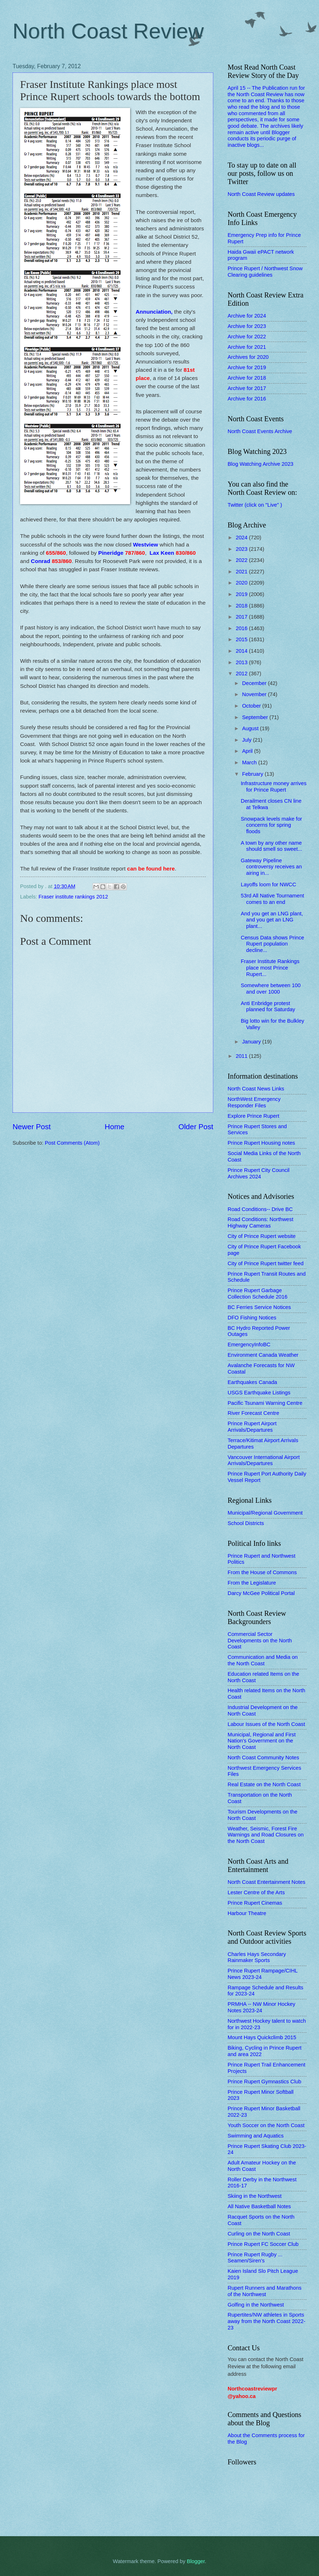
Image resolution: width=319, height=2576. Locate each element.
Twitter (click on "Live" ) (255, 505)
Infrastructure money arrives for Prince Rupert (273, 786)
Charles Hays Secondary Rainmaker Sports (257, 1957)
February (253, 774)
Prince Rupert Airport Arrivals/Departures (252, 1427)
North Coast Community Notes (263, 1757)
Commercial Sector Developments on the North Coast (260, 1640)
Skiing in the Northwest (255, 2196)
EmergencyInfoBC (249, 1344)
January (252, 1042)
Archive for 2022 (247, 336)
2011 (242, 1056)
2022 (242, 560)
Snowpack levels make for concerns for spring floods (271, 825)
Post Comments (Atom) (72, 1143)
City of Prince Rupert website (262, 1236)
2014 (242, 651)
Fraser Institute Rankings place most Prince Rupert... (270, 967)
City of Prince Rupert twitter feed (266, 1263)
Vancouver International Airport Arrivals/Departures (264, 1460)
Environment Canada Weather (263, 1355)
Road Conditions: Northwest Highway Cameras (260, 1222)
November (255, 694)
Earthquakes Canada (252, 1382)
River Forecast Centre (253, 1413)
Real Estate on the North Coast (264, 1784)
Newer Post (32, 1126)
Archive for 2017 (247, 388)
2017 (242, 617)
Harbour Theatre (247, 1913)
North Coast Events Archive (260, 431)
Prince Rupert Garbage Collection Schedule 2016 (257, 1293)
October (252, 706)
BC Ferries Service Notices (259, 1307)
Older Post (195, 1126)
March (250, 762)
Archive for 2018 (247, 378)
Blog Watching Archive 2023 (261, 464)
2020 (242, 583)
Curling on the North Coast (259, 2234)
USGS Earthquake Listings (259, 1392)
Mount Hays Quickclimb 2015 (262, 2037)
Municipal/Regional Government (265, 1513)
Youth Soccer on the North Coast (266, 2125)
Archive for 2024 (247, 316)
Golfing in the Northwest (256, 2305)
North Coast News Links (256, 1089)
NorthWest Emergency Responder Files (254, 1102)
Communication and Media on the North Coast (263, 1660)
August (251, 728)
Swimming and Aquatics (256, 2136)
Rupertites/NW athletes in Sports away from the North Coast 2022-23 (266, 2321)
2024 (242, 537)
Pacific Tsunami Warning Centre (265, 1403)
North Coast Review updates (261, 194)
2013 (242, 662)
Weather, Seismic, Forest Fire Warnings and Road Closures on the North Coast (266, 1835)
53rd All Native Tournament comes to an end (272, 899)
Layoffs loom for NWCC (268, 884)
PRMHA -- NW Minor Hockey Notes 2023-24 (261, 2007)
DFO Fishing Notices (252, 1317)
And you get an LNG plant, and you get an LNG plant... (272, 920)
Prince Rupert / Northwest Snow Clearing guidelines (265, 272)
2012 (242, 673)
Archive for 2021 (247, 347)
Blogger (196, 2561)
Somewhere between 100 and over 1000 (271, 988)
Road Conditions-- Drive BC (260, 1209)
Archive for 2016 (247, 399)
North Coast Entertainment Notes (266, 1882)
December (255, 683)
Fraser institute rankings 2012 (73, 897)
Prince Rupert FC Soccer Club (263, 2244)
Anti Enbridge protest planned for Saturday (268, 1006)
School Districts (246, 1523)
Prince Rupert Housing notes (261, 1143)
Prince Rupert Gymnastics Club (264, 2081)
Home (114, 1126)
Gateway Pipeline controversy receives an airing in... (271, 867)
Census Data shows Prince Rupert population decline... (272, 944)
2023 (242, 549)
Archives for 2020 (248, 357)
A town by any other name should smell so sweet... (271, 846)
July (247, 740)
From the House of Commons (262, 1572)
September (255, 717)
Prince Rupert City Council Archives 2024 (259, 1173)
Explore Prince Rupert (253, 1116)
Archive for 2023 (247, 326)
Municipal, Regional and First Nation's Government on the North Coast (262, 1741)
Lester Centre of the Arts (256, 1892)
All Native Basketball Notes (259, 2206)
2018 (242, 606)
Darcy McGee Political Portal (261, 1593)
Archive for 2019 (247, 367)
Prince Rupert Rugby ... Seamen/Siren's (255, 2258)
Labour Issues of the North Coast (266, 1724)
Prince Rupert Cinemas (255, 1903)
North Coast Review (108, 31)
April (248, 751)
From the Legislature (252, 1583)
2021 (242, 571)
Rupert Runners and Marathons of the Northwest (264, 2291)
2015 (242, 639)
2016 (242, 628)
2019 (242, 594)
